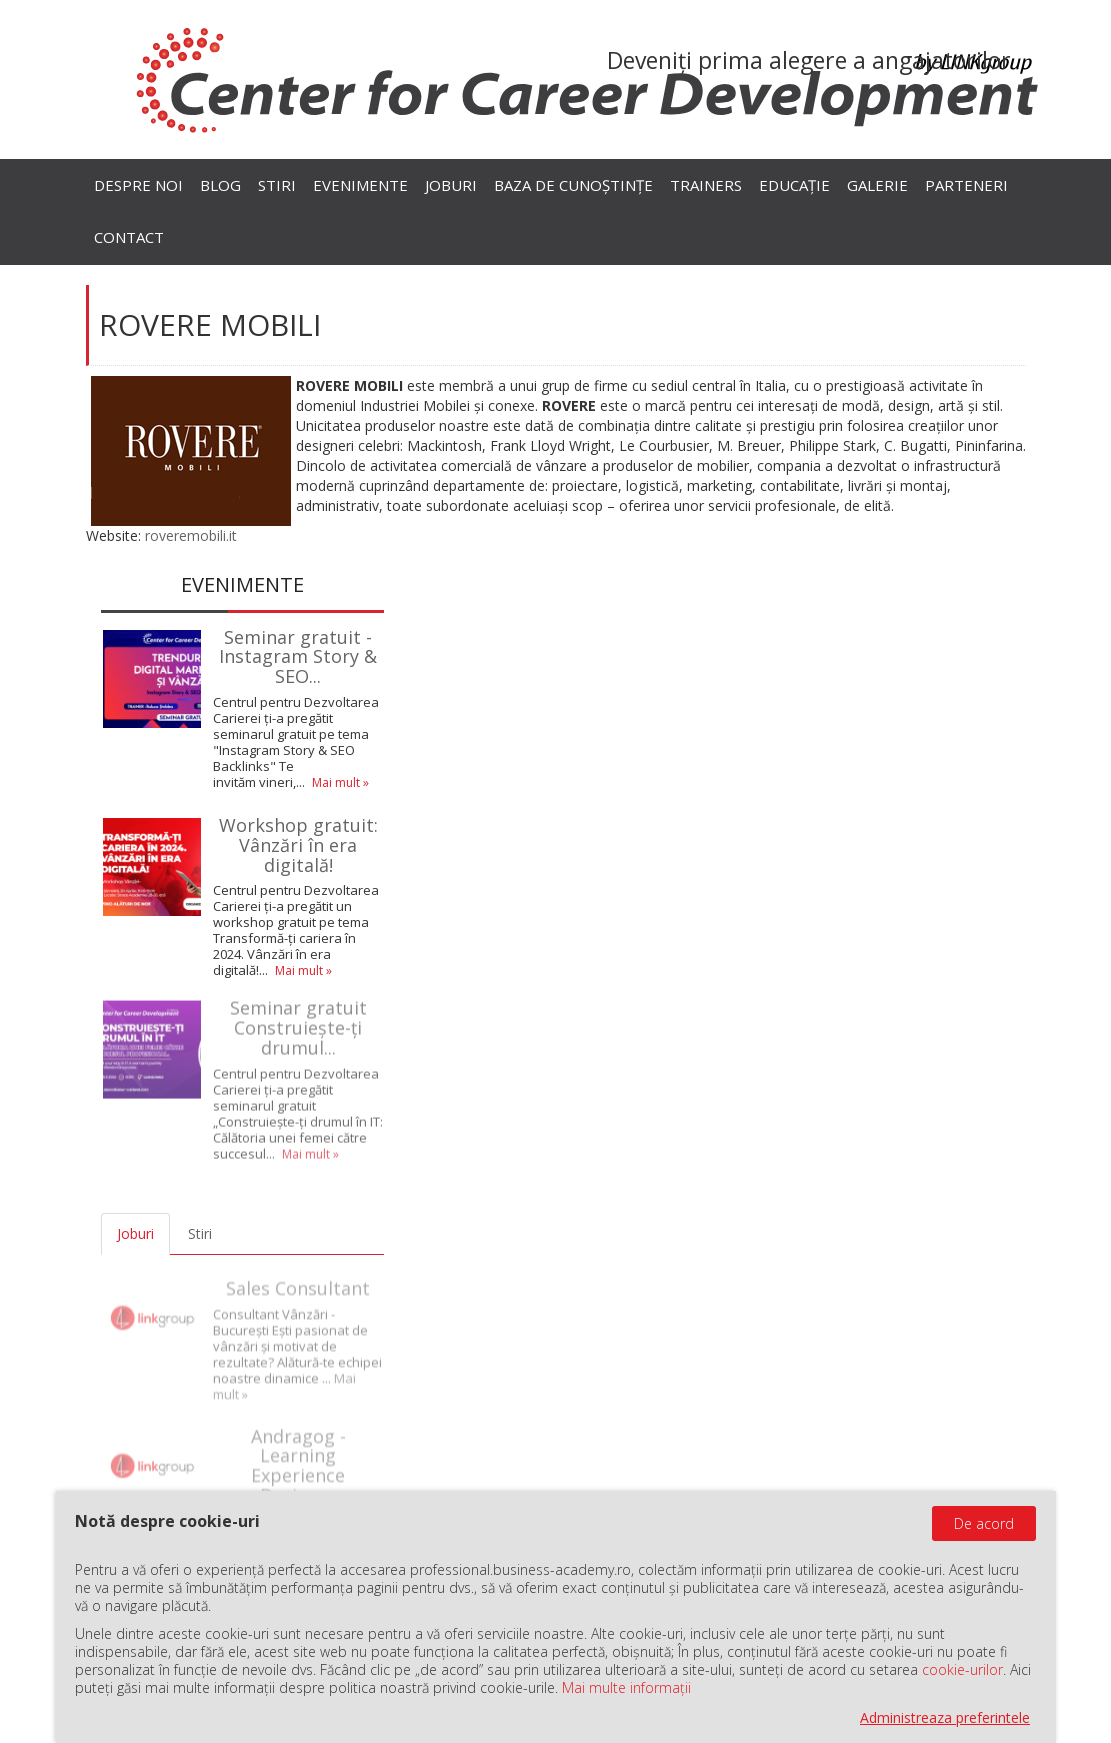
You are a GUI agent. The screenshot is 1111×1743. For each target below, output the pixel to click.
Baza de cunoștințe (573, 185)
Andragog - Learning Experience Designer (298, 1456)
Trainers (706, 185)
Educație (794, 185)
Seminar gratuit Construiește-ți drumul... (298, 1023)
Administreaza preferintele (945, 1717)
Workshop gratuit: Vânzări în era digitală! (298, 845)
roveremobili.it (191, 535)
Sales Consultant (298, 1279)
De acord (984, 1523)
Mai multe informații (626, 1687)
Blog (220, 185)
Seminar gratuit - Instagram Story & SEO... (298, 656)
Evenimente (360, 185)
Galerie (877, 185)
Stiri (277, 185)
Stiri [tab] (200, 1233)
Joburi (451, 185)
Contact (129, 237)
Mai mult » (340, 782)
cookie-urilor (962, 1669)
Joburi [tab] (135, 1233)
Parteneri (966, 185)
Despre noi (138, 185)
